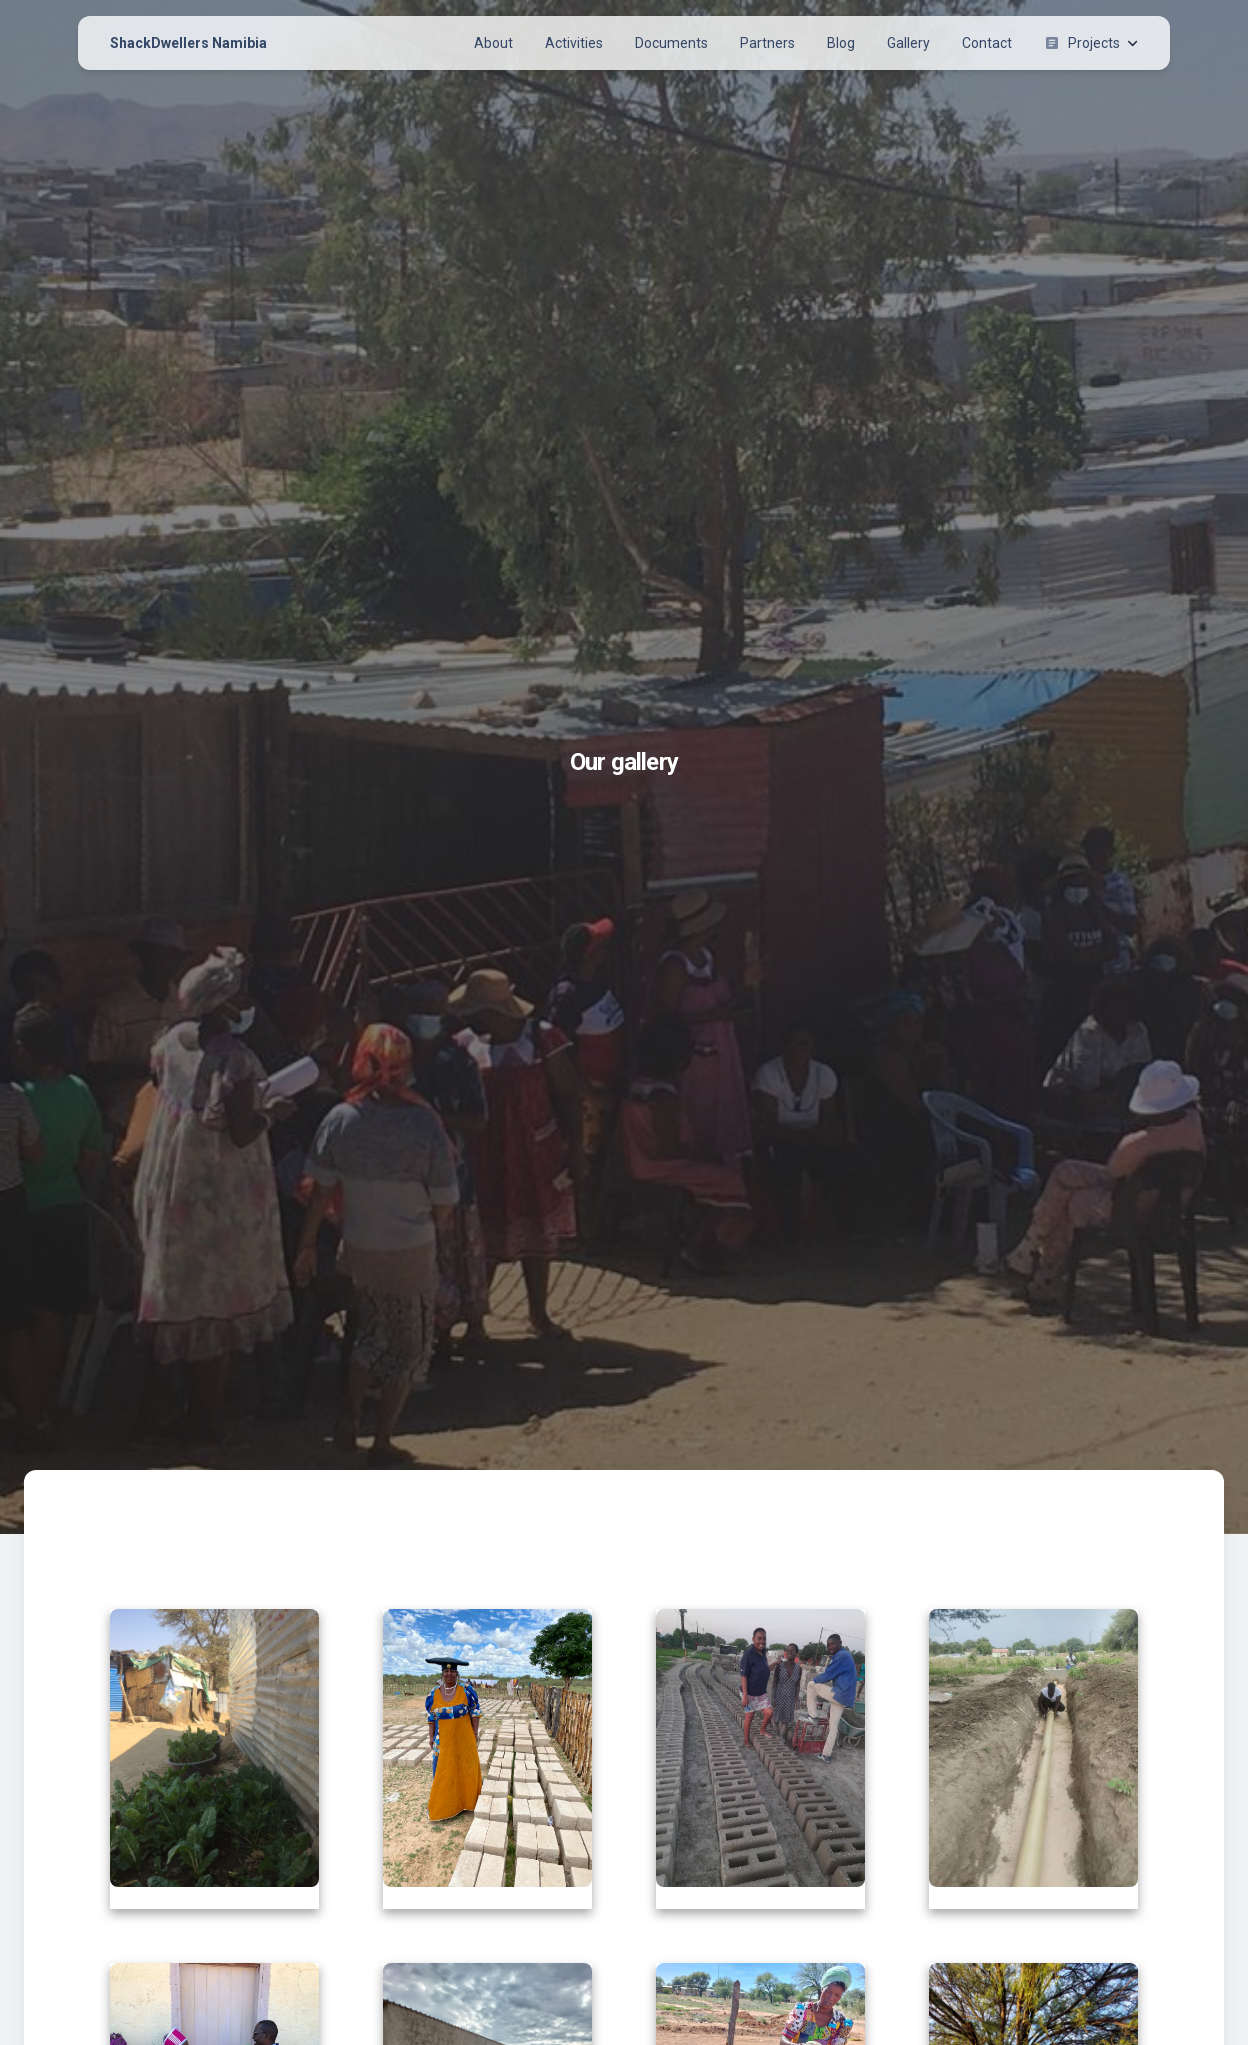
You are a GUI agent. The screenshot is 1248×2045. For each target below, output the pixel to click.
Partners (767, 43)
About (493, 43)
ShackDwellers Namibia (188, 43)
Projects (1091, 43)
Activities (574, 43)
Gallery (908, 43)
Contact (987, 43)
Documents (671, 43)
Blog (841, 43)
